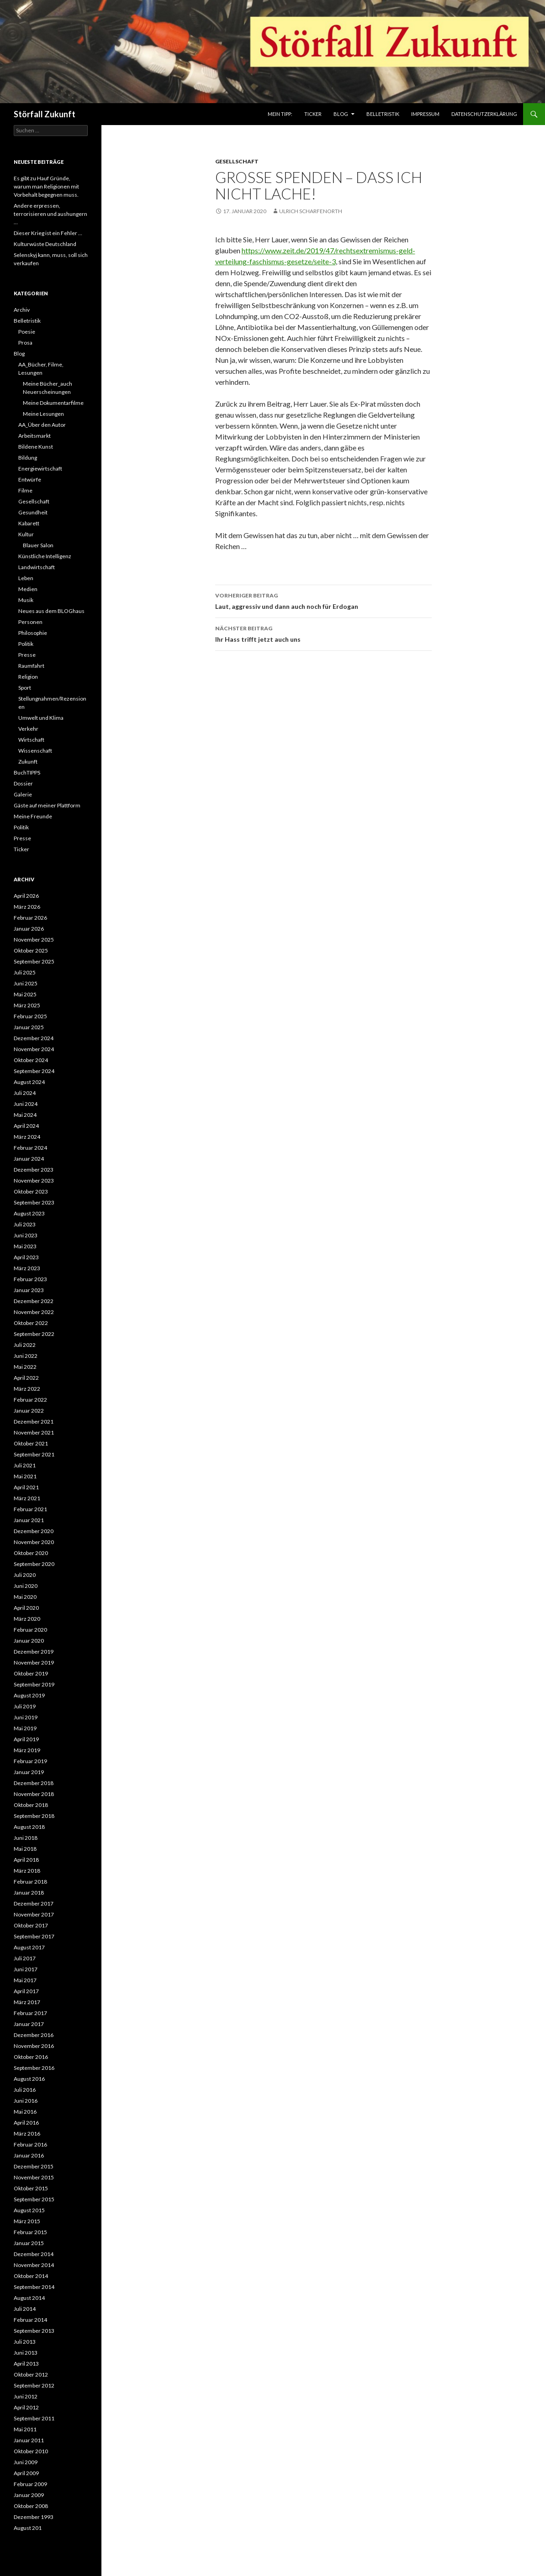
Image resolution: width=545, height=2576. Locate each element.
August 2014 (29, 2297)
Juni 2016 (25, 2100)
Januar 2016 (29, 2155)
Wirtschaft (31, 739)
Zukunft (27, 761)
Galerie (23, 794)
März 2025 (27, 1005)
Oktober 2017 (31, 1925)
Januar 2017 (29, 2024)
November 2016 (34, 2045)
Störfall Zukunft (44, 114)
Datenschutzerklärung (484, 114)
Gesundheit (33, 512)
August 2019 (29, 1695)
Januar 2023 (29, 1290)
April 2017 (26, 1991)
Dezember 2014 (33, 2254)
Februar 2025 (30, 1016)
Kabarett (28, 523)
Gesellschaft (237, 161)
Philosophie (32, 632)
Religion (28, 676)
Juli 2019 (25, 1706)
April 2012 (26, 2407)
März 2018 (27, 1870)
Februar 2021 (30, 1509)
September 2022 (34, 1333)
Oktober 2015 (31, 2188)
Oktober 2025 (31, 950)
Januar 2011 (29, 2440)
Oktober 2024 (31, 1060)
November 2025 (34, 939)
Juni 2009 (25, 2462)
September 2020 (34, 1563)
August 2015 (29, 2210)
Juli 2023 (25, 1224)
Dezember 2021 (33, 1421)
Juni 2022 (25, 1355)
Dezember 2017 (33, 1903)
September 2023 (34, 1202)
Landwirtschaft (36, 567)
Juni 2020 (25, 1585)
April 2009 (26, 2473)
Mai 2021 (25, 1476)
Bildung (27, 457)
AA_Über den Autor (42, 424)
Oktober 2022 (31, 1322)
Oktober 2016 (31, 2056)
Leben (25, 578)
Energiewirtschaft (40, 468)
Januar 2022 (29, 1410)
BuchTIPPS (27, 772)
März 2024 (27, 1136)
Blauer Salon (38, 545)
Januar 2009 (29, 2495)
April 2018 (26, 1859)
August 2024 (29, 1082)
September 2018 (34, 1815)
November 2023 (34, 1180)
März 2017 (27, 2002)
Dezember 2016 (33, 2034)
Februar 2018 (30, 1881)
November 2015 (34, 2177)
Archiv (22, 309)
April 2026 (26, 895)
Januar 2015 (29, 2243)
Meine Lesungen (43, 413)
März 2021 (27, 1498)
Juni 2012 (25, 2396)
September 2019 (34, 1684)
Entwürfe (29, 479)
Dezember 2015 (33, 2166)
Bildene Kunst (35, 446)
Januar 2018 (29, 1892)
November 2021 (34, 1432)
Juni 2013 (25, 2352)
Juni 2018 (25, 1837)
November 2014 (34, 2265)
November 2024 (34, 1049)
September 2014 (34, 2286)
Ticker (313, 114)
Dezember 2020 (33, 1531)
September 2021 (34, 1454)
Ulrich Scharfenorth (310, 211)
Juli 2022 (25, 1344)
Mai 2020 (25, 1596)
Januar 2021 (29, 1520)
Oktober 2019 (31, 1673)
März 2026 (27, 906)
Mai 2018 (25, 1848)
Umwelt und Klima (40, 717)
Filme (25, 490)
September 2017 (34, 1936)
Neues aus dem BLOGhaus (51, 610)
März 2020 (27, 1618)
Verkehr (28, 728)
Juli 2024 (25, 1092)
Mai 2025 (25, 994)
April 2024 (26, 1125)
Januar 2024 (29, 1158)
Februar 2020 (30, 1629)
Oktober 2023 (31, 1191)
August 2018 (29, 1826)
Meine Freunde (33, 816)
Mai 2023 (25, 1246)
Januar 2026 (29, 928)
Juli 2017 (25, 1958)
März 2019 (27, 1750)
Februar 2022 (30, 1399)
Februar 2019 (30, 1761)
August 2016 (29, 2078)
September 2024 (34, 1071)
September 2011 (34, 2418)
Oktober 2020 (31, 1553)
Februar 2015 (30, 2232)
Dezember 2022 (33, 1301)
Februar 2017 (30, 2013)
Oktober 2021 (31, 1443)
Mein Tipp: (280, 114)
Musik (25, 600)
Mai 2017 (25, 1980)
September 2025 (34, 961)
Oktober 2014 (31, 2275)
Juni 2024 (25, 1103)
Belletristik (382, 114)
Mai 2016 (25, 2111)
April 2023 (26, 1257)
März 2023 (27, 1268)
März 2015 (27, 2221)
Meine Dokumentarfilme (53, 402)
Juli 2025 (25, 972)
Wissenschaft (35, 750)
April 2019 (26, 1739)
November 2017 (34, 1914)
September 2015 (34, 2199)
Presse (27, 654)
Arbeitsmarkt (34, 435)
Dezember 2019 (33, 1651)
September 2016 (34, 2067)
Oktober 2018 (31, 1804)
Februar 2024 (30, 1147)
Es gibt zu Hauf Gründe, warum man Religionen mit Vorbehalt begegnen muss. (46, 186)
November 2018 (34, 1794)
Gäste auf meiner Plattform (47, 805)
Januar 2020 (29, 1640)
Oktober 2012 (31, 2374)
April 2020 (26, 1607)
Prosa (25, 342)
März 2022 (27, 1388)
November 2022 (34, 1312)
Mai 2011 (25, 2429)
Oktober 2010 (31, 2451)
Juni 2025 (25, 983)
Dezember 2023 (33, 1169)
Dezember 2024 (33, 1038)
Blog (340, 114)
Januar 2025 (29, 1027)
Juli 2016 (25, 2089)
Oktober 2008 (31, 2506)
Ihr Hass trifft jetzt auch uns (323, 633)
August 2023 (29, 1213)
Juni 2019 (25, 1717)
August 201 (28, 2527)
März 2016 (27, 2133)
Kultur (26, 534)
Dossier (23, 783)
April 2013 (26, 2363)
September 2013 (34, 2330)
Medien (27, 589)
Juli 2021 (25, 1465)
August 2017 (29, 1947)
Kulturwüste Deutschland (45, 244)
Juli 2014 (25, 2308)
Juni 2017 (25, 1969)
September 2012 (34, 2385)
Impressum (425, 114)
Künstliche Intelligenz (44, 556)
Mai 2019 (25, 1728)
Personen (30, 621)
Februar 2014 (30, 2319)
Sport (24, 687)
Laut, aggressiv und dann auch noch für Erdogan (323, 600)
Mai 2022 (25, 1366)
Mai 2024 (25, 1114)
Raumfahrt (31, 665)
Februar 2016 (30, 2144)
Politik (25, 643)
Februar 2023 (30, 1279)
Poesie (26, 331)
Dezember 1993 (33, 2516)
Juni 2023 (25, 1235)
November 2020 (34, 1542)
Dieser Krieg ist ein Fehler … (48, 233)
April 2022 (26, 1377)
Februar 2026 (30, 917)
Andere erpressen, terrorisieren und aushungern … (50, 213)
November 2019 (34, 1662)
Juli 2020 (25, 1574)
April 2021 (26, 1487)
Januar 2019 (29, 1772)
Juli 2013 (25, 2341)
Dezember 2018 (33, 1783)
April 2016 (26, 2122)
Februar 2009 (30, 2484)
